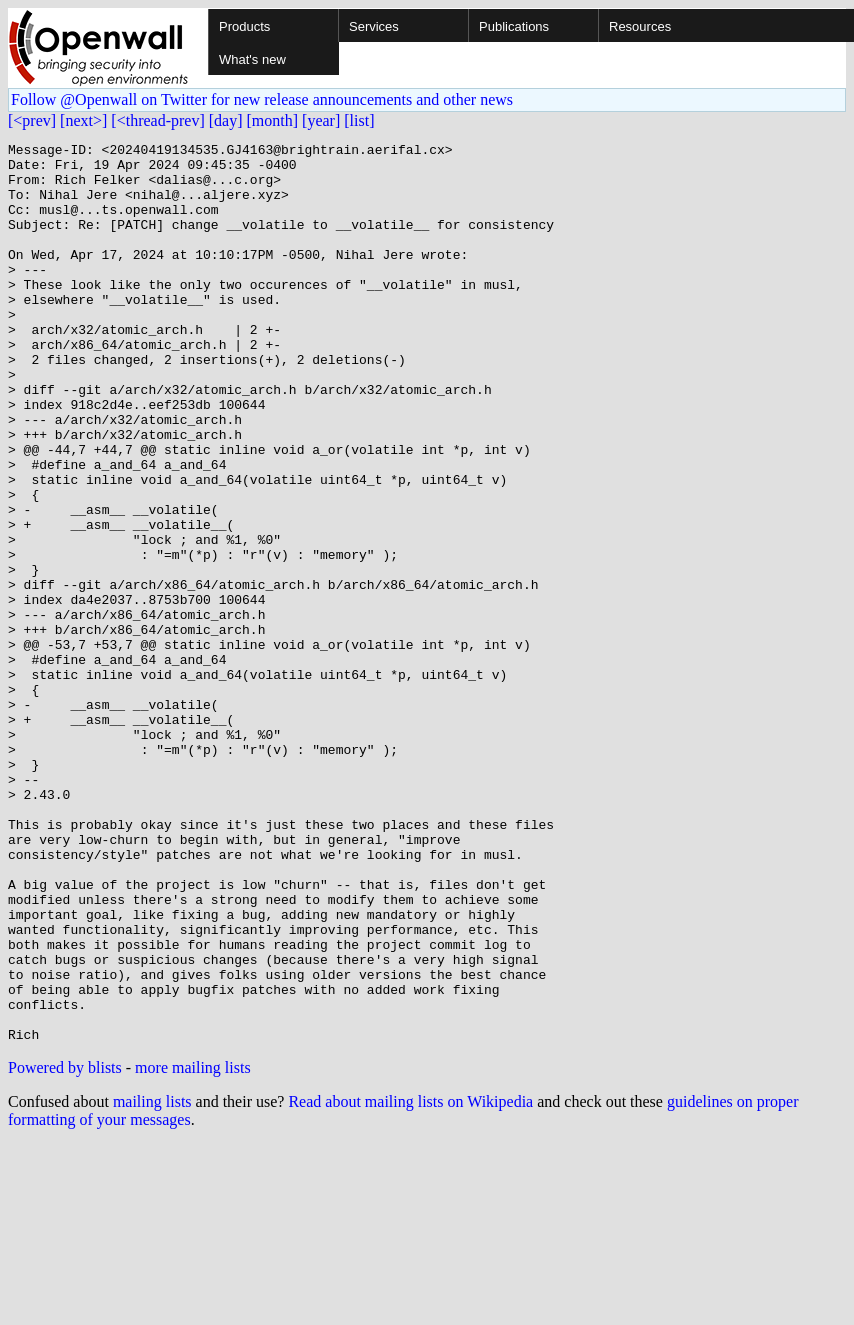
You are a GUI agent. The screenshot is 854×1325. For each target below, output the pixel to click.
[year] (321, 120)
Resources (640, 26)
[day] (226, 120)
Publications (514, 26)
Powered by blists (65, 1247)
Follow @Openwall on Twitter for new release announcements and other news (262, 99)
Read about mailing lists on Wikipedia (410, 1281)
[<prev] (32, 120)
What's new (252, 59)
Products (244, 26)
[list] (359, 120)
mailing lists (152, 1281)
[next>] (83, 120)
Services (374, 26)
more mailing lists (193, 1247)
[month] (273, 120)
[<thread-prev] (157, 120)
